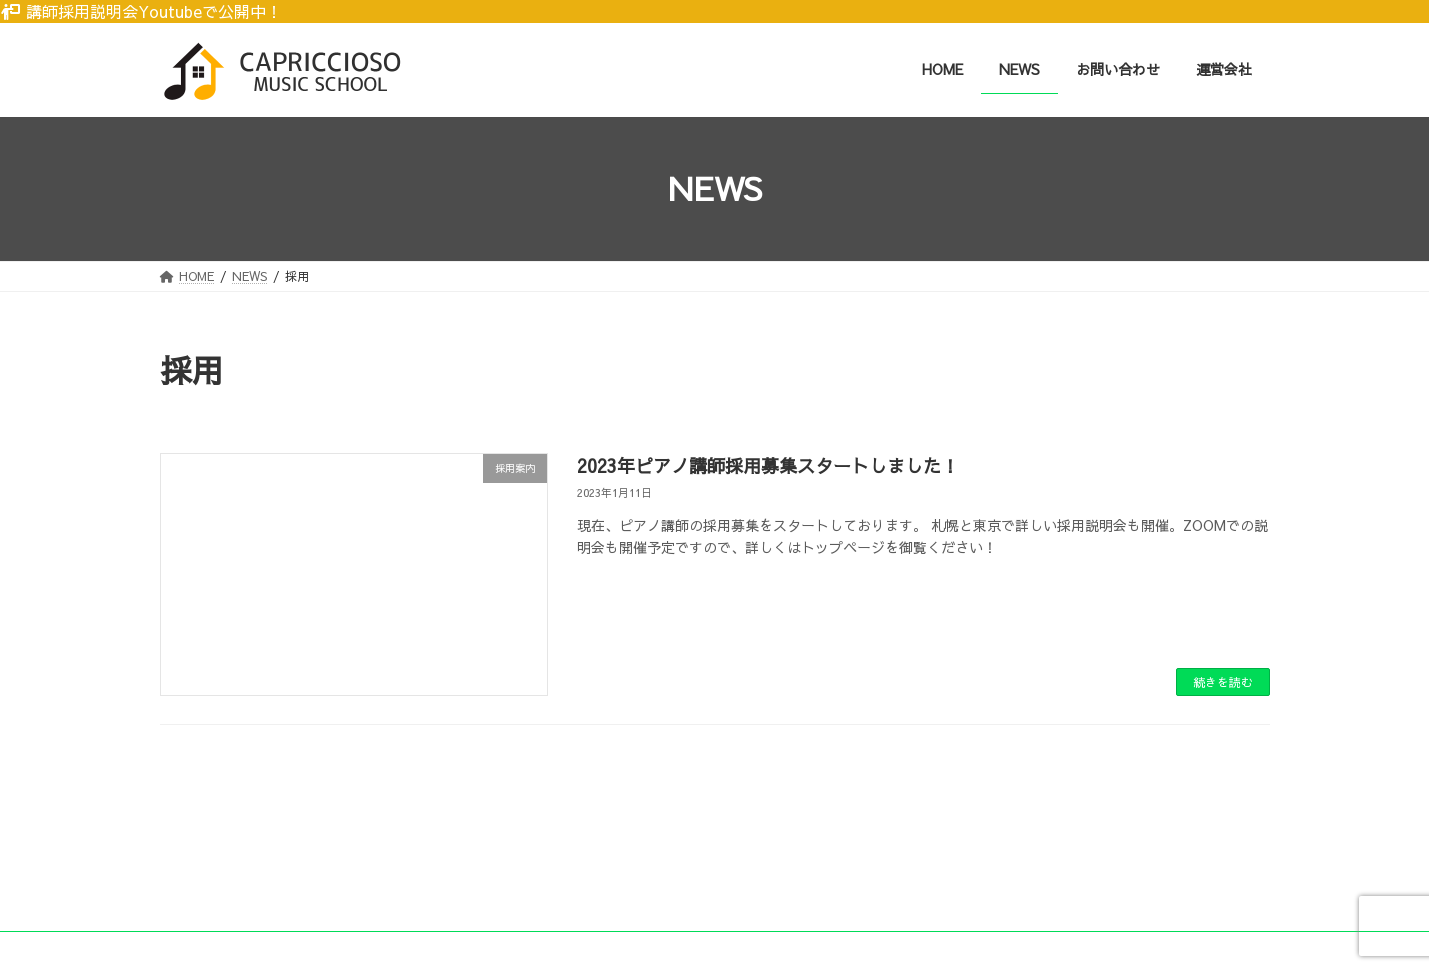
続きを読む (1223, 682)
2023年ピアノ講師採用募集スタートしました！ (768, 465)
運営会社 (686, 882)
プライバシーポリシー (239, 882)
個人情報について (388, 882)
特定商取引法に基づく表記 (549, 882)
